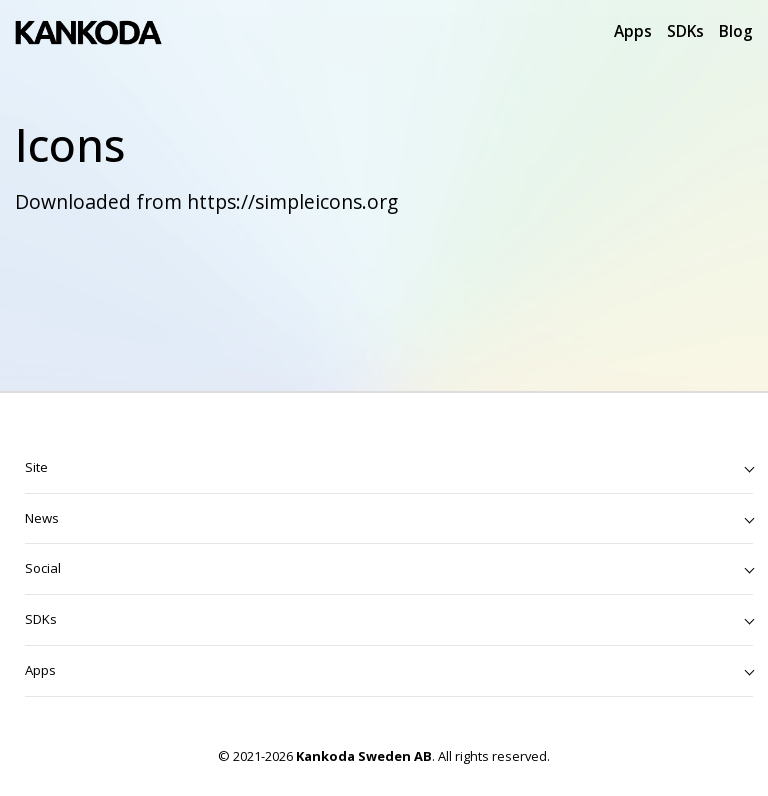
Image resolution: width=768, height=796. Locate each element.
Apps (633, 31)
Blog (736, 31)
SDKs (685, 31)
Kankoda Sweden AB (364, 756)
